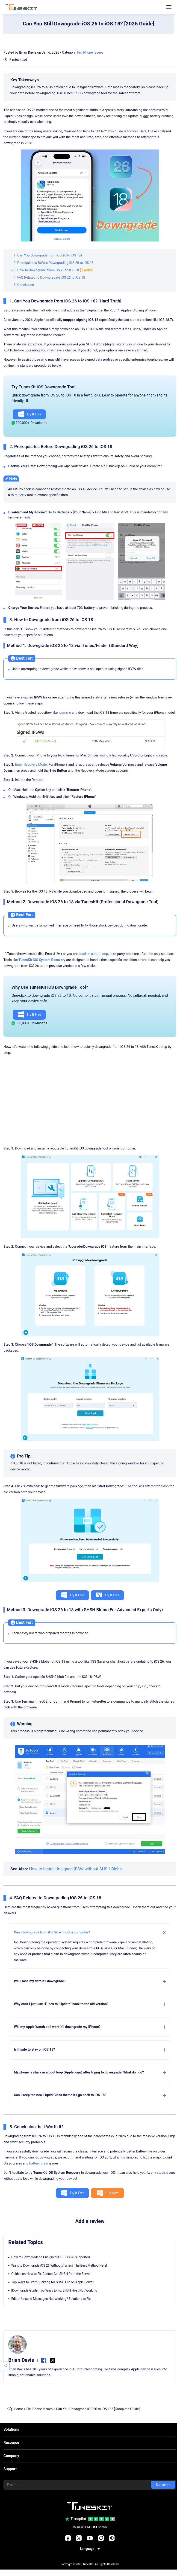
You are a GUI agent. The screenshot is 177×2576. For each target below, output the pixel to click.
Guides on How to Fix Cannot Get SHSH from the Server (51, 2280)
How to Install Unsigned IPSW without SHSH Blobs (75, 1868)
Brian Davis (27, 52)
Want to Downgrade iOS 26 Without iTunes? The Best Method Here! (59, 2272)
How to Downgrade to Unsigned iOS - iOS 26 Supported (50, 2264)
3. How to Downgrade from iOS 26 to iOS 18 (53, 270)
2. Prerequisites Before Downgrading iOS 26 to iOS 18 (54, 263)
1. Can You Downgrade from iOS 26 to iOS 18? (48, 255)
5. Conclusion (24, 285)
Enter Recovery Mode (31, 764)
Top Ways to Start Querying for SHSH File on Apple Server (52, 2289)
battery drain (38, 2169)
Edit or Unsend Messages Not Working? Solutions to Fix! (51, 2305)
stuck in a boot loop (93, 954)
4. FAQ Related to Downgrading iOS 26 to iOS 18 (49, 277)
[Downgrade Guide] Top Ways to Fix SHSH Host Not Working (54, 2297)
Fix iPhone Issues (90, 52)
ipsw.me (65, 712)
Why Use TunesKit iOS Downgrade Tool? (50, 987)
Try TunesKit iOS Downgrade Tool (43, 387)
